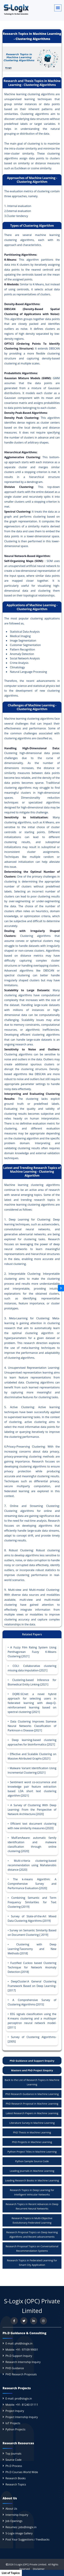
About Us (11, 2508)
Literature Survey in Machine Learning (32, 2122)
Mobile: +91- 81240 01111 (21, 2405)
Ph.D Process (13, 2466)
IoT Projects (12, 2423)
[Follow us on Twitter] (23, 2320)
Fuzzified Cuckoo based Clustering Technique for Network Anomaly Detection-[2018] (32, 1967)
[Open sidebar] (61, 1288)
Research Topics (15, 2484)
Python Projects (15, 2429)
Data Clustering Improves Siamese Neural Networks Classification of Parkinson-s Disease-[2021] (32, 1726)
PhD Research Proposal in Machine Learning (32, 2103)
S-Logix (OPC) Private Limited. (30, 2564)
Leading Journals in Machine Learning (32, 2170)
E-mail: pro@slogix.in (18, 2398)
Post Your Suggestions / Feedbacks (27, 2539)
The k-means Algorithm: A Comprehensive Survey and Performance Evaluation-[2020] (32, 1883)
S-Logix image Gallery (19, 2533)
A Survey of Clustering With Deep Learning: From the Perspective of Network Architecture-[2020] (32, 1809)
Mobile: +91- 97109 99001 (21, 2350)
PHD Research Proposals (21, 2374)
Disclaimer (37, 2569)
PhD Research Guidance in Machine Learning (32, 2094)
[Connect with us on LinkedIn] (33, 2320)
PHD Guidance (14, 2368)
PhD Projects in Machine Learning (32, 2142)
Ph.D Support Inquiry (18, 2356)
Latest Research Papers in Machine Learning (32, 2113)
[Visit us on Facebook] (14, 2320)
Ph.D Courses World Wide (21, 2472)
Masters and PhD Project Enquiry (32, 2070)
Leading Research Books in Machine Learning (32, 2180)
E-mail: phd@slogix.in (18, 2343)
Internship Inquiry (16, 2515)
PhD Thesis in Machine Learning (32, 2132)
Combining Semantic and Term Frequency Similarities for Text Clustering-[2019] (32, 1902)
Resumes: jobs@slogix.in (21, 2527)
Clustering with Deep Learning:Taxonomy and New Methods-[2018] (32, 1949)
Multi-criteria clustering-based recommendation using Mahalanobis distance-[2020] (32, 1865)
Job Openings (13, 2521)
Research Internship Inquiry (23, 2362)
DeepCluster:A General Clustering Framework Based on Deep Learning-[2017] (32, 1986)
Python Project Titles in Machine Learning (31, 2151)
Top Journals (13, 2453)
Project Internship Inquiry (21, 2417)
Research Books (15, 2478)
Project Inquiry (14, 2411)
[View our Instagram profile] (43, 2320)
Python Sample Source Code (32, 2161)
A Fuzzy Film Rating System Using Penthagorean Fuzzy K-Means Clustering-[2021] (32, 1651)
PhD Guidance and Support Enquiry (32, 2060)
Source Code (13, 2460)
